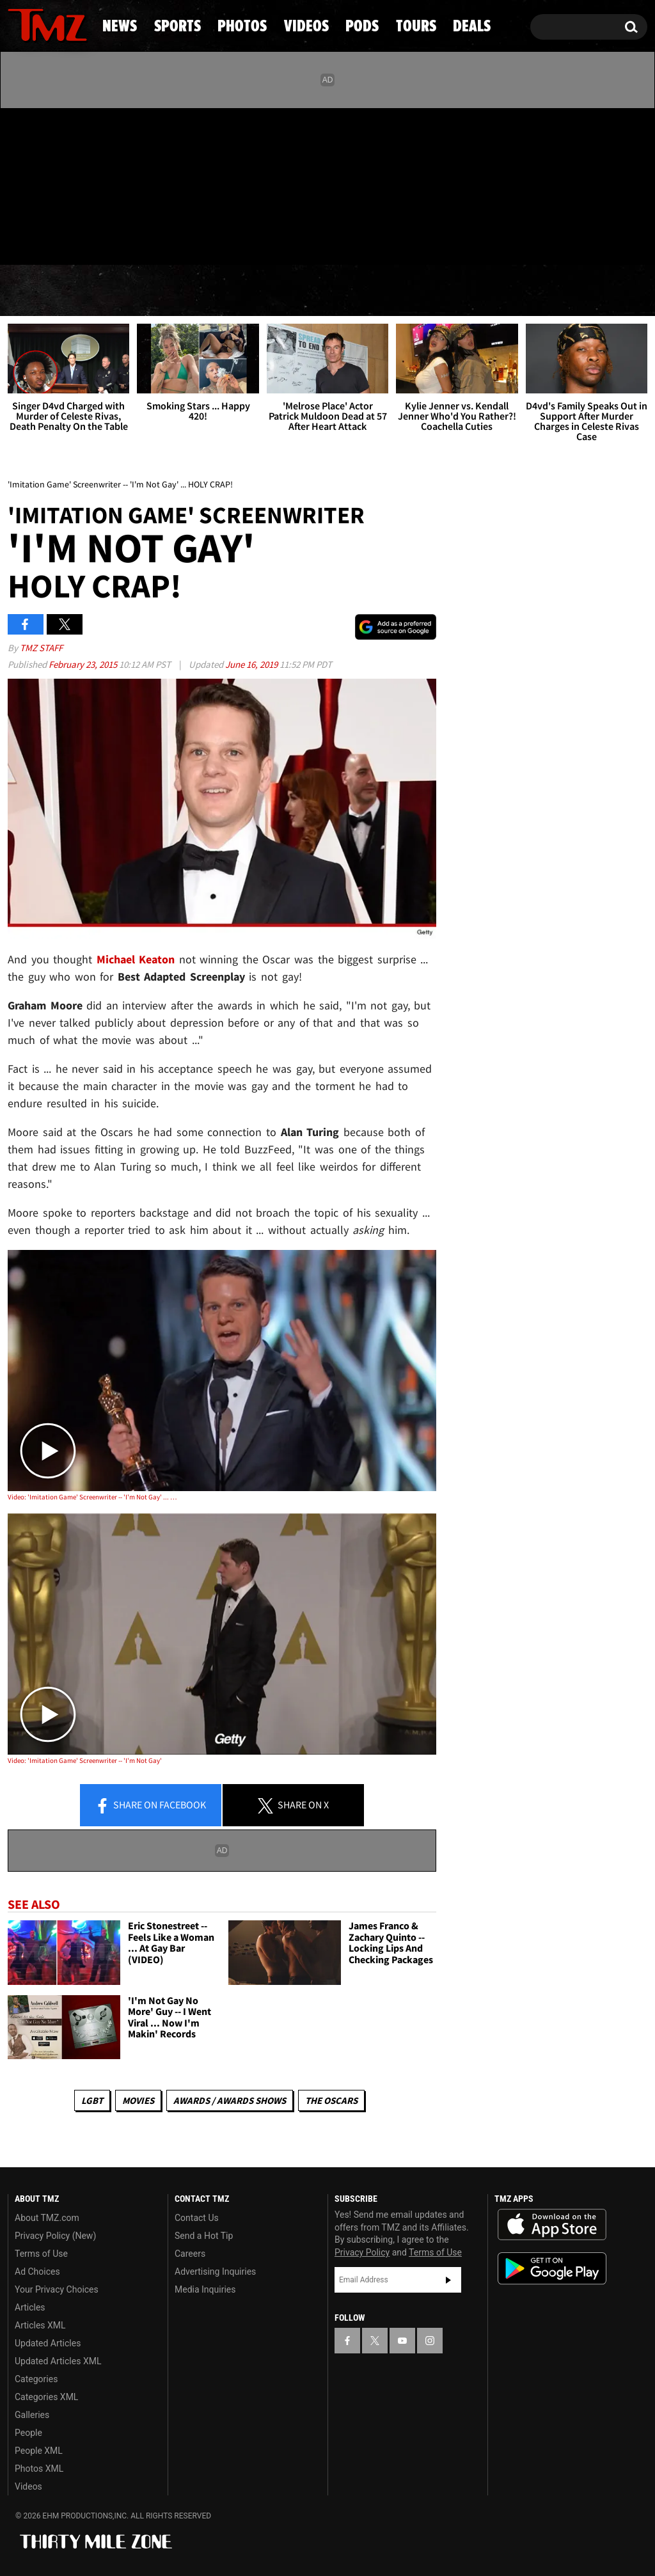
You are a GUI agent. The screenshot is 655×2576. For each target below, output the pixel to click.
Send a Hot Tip (204, 2236)
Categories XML (46, 2397)
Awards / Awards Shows (229, 2100)
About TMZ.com (47, 2218)
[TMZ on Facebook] (18, 184)
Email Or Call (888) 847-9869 (154, 239)
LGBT (92, 2100)
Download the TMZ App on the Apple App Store (552, 2225)
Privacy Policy (362, 2252)
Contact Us (197, 2218)
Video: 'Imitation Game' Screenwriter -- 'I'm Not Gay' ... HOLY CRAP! (93, 1496)
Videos (334, 291)
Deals (598, 291)
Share (150, 1805)
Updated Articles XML (58, 2361)
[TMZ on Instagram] (84, 183)
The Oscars (331, 2100)
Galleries (32, 2415)
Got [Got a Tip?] (48, 238)
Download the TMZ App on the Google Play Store (552, 2268)
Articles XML (40, 2325)
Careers (190, 2253)
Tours (509, 291)
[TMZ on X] (37, 184)
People (28, 2433)
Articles (30, 2307)
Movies (138, 2100)
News (39, 291)
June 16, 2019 (252, 664)
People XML (39, 2451)
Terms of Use (41, 2253)
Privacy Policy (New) (55, 2236)
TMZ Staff (41, 648)
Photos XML (39, 2468)
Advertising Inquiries (215, 2271)
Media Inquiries (205, 2289)
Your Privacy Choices (57, 2289)
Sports (130, 291)
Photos (233, 291)
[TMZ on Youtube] (59, 184)
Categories (36, 2379)
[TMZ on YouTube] (402, 2340)
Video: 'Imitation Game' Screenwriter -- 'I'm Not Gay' (85, 1760)
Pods (423, 291)
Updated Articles (48, 2343)
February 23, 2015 (84, 664)
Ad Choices (37, 2271)
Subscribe (448, 2280)
